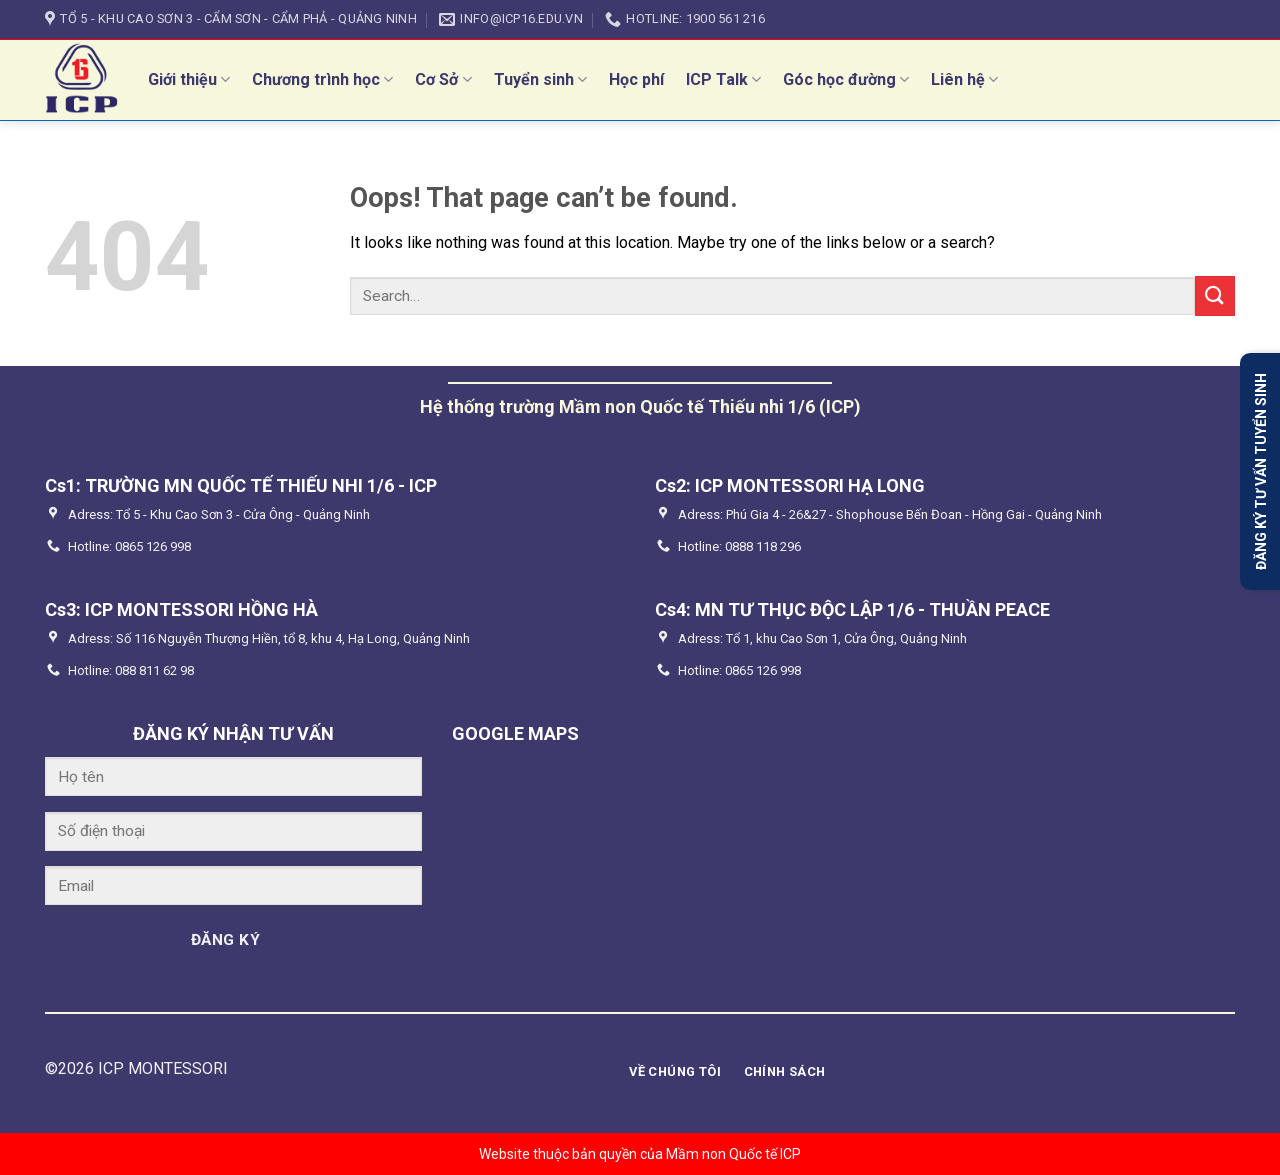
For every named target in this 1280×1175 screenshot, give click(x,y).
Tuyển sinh (540, 79)
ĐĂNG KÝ (225, 940)
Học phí (636, 79)
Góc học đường (846, 79)
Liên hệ (964, 79)
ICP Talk (723, 79)
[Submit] (1215, 295)
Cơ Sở (443, 79)
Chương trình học (322, 79)
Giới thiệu (189, 79)
